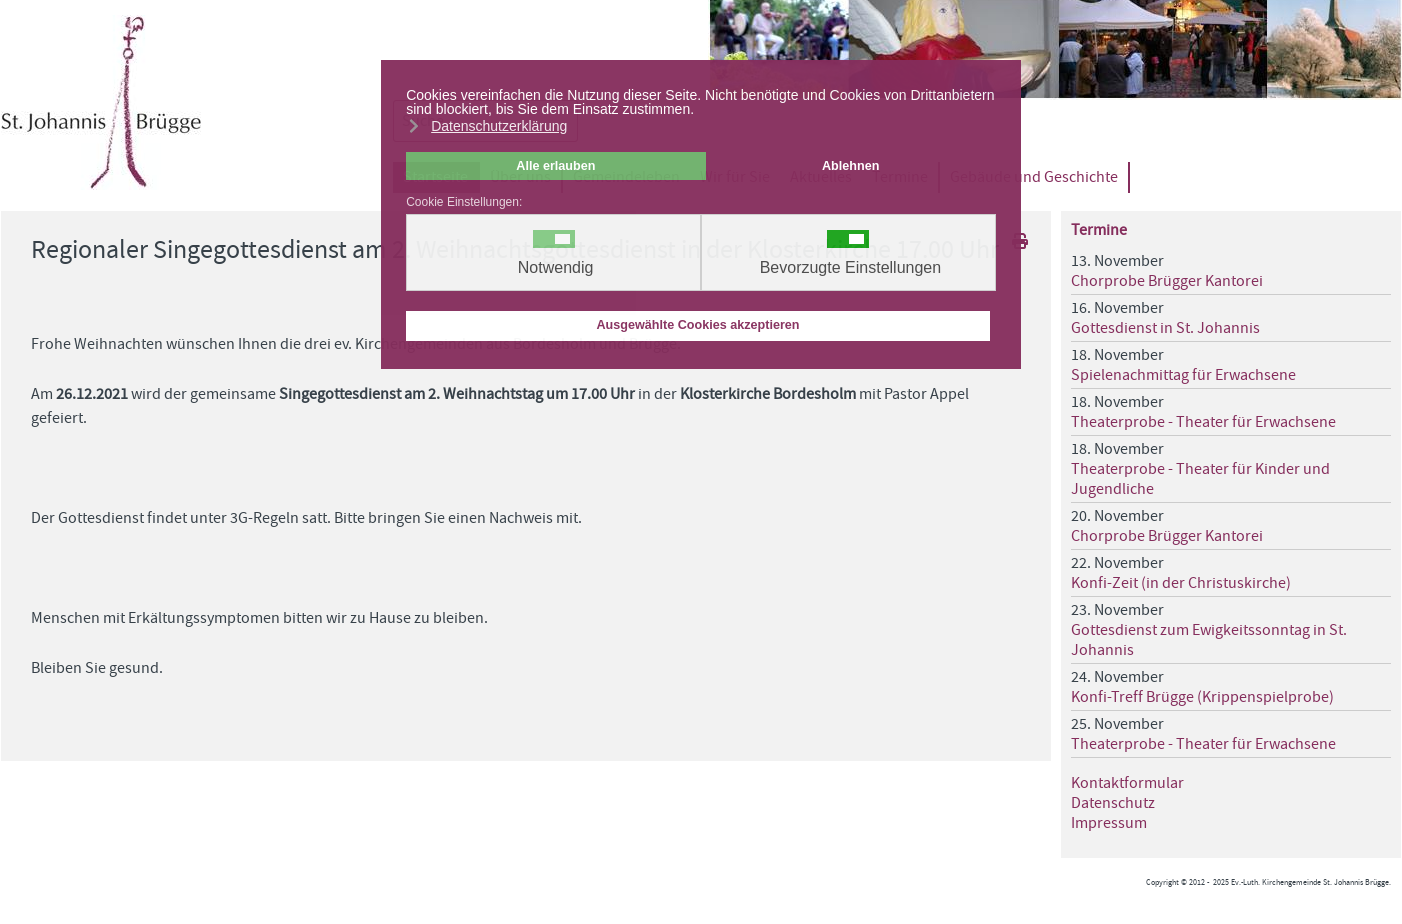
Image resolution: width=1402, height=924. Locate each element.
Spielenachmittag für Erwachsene (1183, 375)
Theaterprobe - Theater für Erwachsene (1203, 422)
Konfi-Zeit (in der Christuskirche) (1181, 583)
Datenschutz (1113, 803)
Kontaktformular (1127, 783)
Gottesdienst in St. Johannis (1165, 328)
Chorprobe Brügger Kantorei (1167, 281)
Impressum (1109, 823)
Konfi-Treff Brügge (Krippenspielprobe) (1202, 697)
